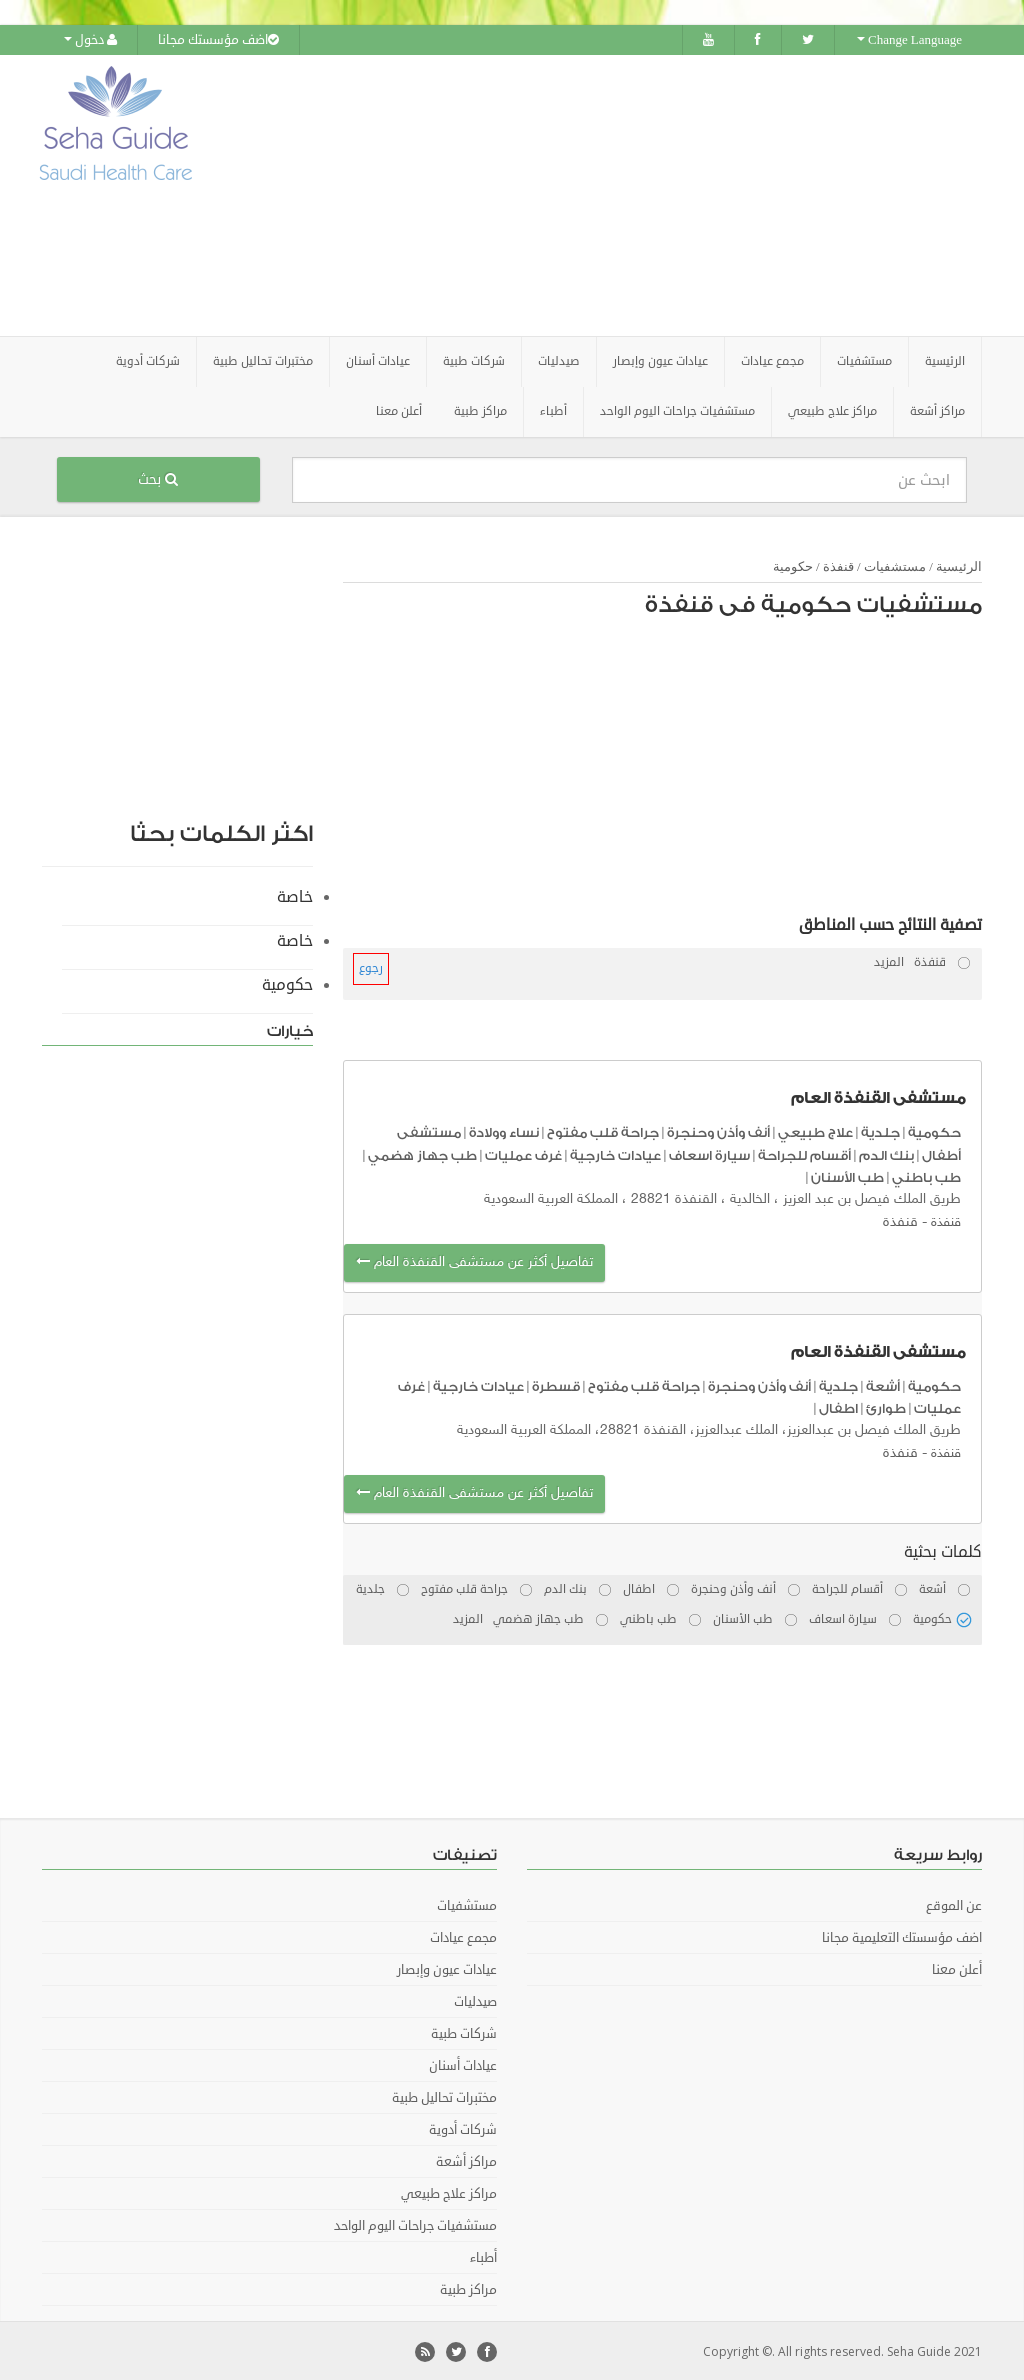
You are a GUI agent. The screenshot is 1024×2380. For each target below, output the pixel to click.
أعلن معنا (399, 410)
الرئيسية (945, 360)
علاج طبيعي (815, 1131)
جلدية (880, 1131)
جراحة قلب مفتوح (603, 1131)
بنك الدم (886, 1153)
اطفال (838, 1407)
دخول (90, 40)
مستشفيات (895, 565)
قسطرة (556, 1384)
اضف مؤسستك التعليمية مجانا (902, 1936)
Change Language (909, 40)
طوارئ (886, 1407)
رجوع (371, 967)
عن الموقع (954, 1904)
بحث (158, 478)
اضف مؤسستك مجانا (218, 40)
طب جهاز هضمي (422, 1153)
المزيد (889, 961)
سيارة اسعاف (709, 1153)
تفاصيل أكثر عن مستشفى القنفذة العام (474, 1261)
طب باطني (926, 1176)
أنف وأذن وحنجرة (718, 1131)
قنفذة (837, 565)
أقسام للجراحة (804, 1153)
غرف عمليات (523, 1153)
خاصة (295, 896)
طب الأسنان (847, 1176)
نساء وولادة (504, 1131)
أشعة (883, 1384)
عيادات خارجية (615, 1153)
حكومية (793, 565)
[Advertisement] (637, 195)
